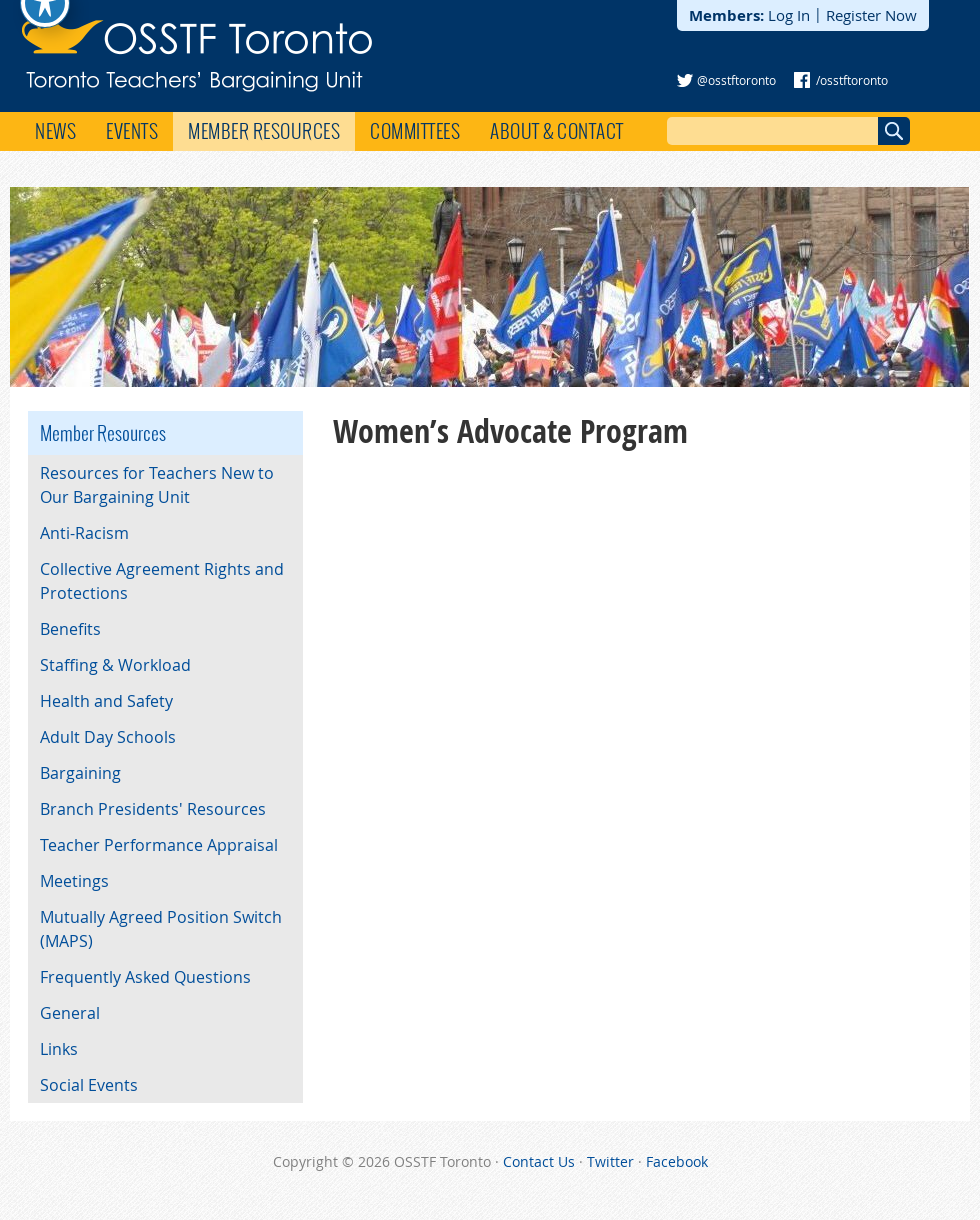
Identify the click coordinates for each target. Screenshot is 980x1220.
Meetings (74, 881)
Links (59, 1049)
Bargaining (80, 773)
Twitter (610, 1161)
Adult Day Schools (108, 737)
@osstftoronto (736, 80)
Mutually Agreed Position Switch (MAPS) (161, 929)
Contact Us (539, 1161)
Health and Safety (106, 701)
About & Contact (557, 131)
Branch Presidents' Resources (153, 809)
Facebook (677, 1161)
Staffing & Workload (115, 665)
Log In (789, 15)
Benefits (70, 629)
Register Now (871, 15)
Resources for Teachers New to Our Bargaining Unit (157, 485)
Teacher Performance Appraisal (159, 845)
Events (132, 131)
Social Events (89, 1085)
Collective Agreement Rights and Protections (162, 581)
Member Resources (264, 131)
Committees (415, 131)
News (55, 131)
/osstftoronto (852, 80)
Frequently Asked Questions (145, 977)
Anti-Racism (84, 533)
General (70, 1013)
